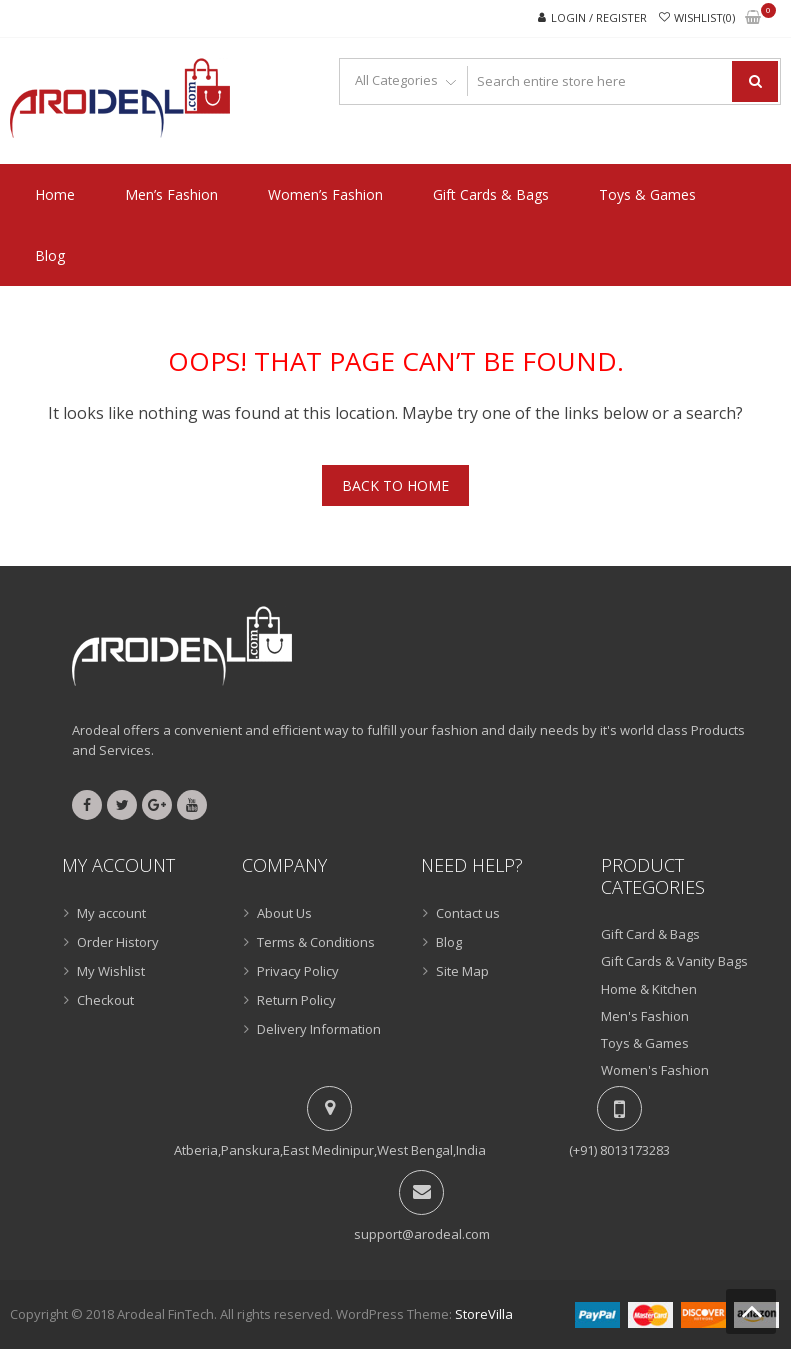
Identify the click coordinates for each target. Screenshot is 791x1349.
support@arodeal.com (422, 1234)
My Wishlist (111, 971)
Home (55, 194)
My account (111, 913)
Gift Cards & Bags (491, 194)
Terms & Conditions (316, 942)
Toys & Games (647, 194)
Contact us (468, 913)
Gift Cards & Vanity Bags (674, 961)
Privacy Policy (298, 971)
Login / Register (599, 17)
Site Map (462, 971)
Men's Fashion (645, 1016)
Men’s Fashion (171, 194)
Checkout (105, 1000)
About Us (284, 913)
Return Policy (296, 1000)
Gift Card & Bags (650, 934)
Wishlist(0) (704, 17)
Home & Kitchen (649, 989)
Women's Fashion (655, 1070)
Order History (118, 942)
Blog (50, 255)
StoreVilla (484, 1314)
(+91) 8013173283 (619, 1150)
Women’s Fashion (325, 194)
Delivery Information (319, 1029)
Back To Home (395, 485)
